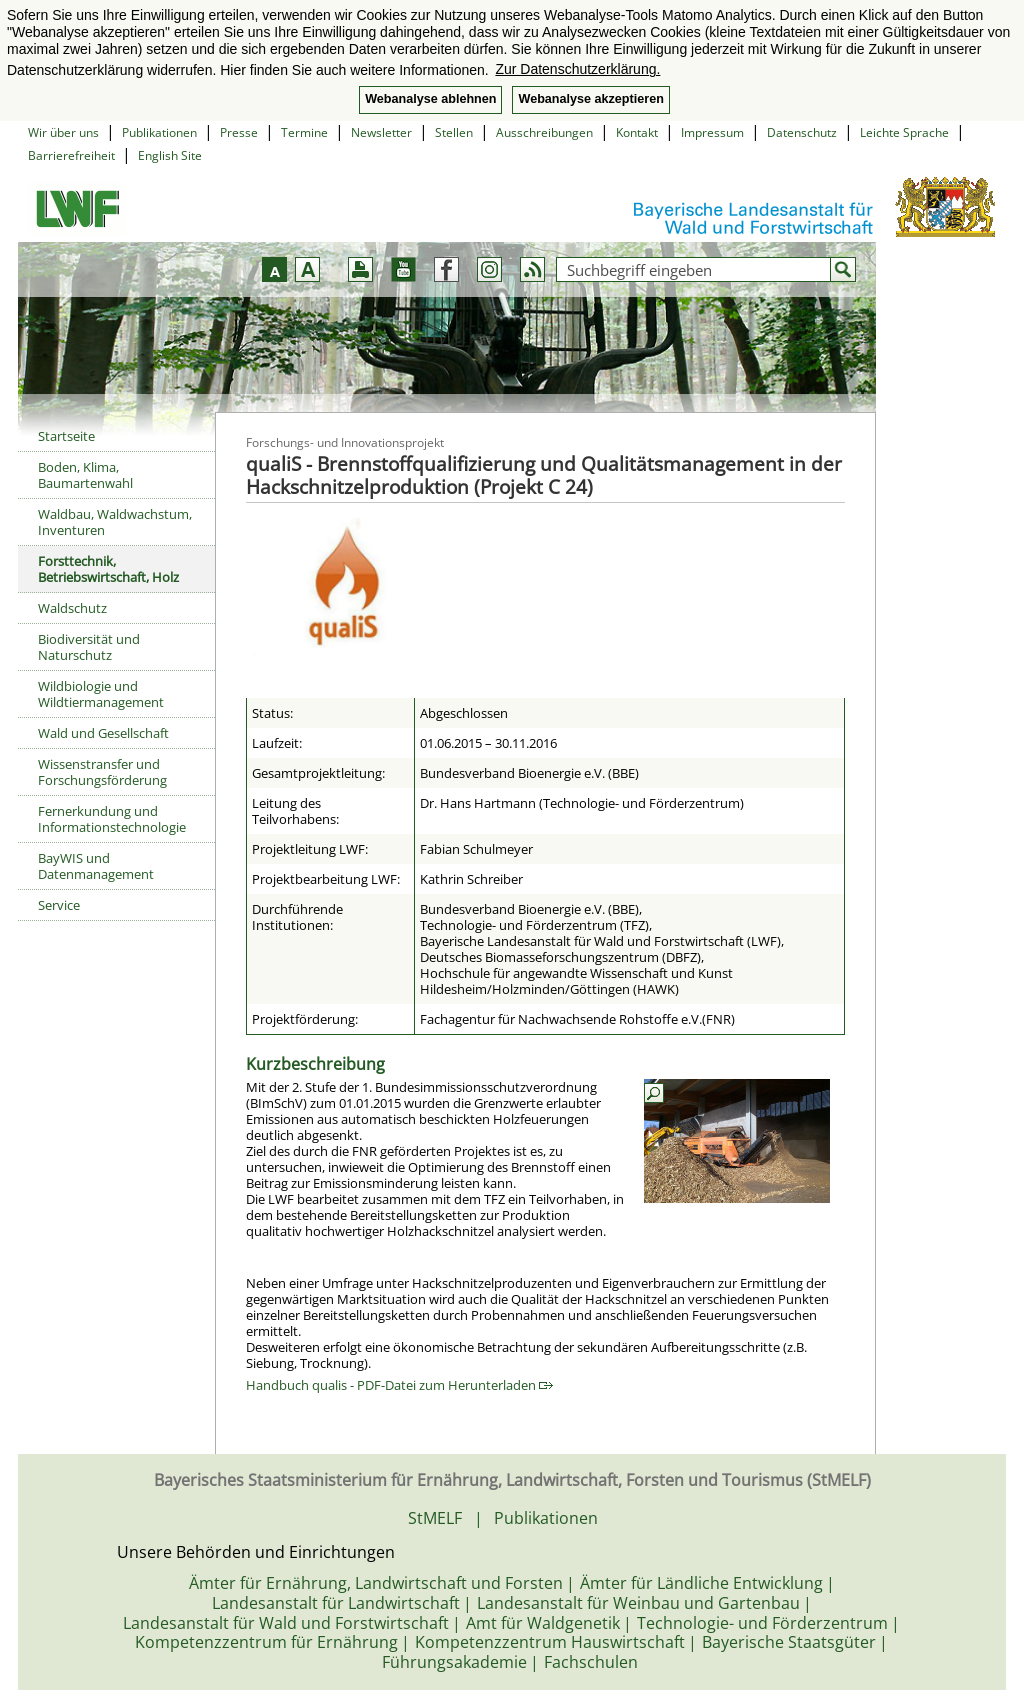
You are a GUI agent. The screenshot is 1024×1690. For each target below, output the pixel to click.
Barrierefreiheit (71, 155)
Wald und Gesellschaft (103, 733)
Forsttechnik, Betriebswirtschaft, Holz (108, 569)
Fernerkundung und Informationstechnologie (112, 819)
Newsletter (381, 132)
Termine (304, 132)
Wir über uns (63, 132)
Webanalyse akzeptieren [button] (590, 99)
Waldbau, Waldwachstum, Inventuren (115, 522)
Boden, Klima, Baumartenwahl (85, 475)
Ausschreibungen (544, 132)
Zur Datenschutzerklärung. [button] (577, 69)
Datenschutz (802, 132)
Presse (239, 132)
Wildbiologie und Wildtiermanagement (101, 694)
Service (59, 905)
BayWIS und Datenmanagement (96, 866)
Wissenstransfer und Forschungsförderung (102, 772)
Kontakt (637, 132)
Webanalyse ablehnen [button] (430, 99)
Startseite (66, 436)
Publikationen (159, 132)
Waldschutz (72, 608)
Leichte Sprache (904, 132)
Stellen (454, 132)
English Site (170, 155)
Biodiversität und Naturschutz (89, 647)
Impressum (712, 132)
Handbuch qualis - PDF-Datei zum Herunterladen (399, 1385)
